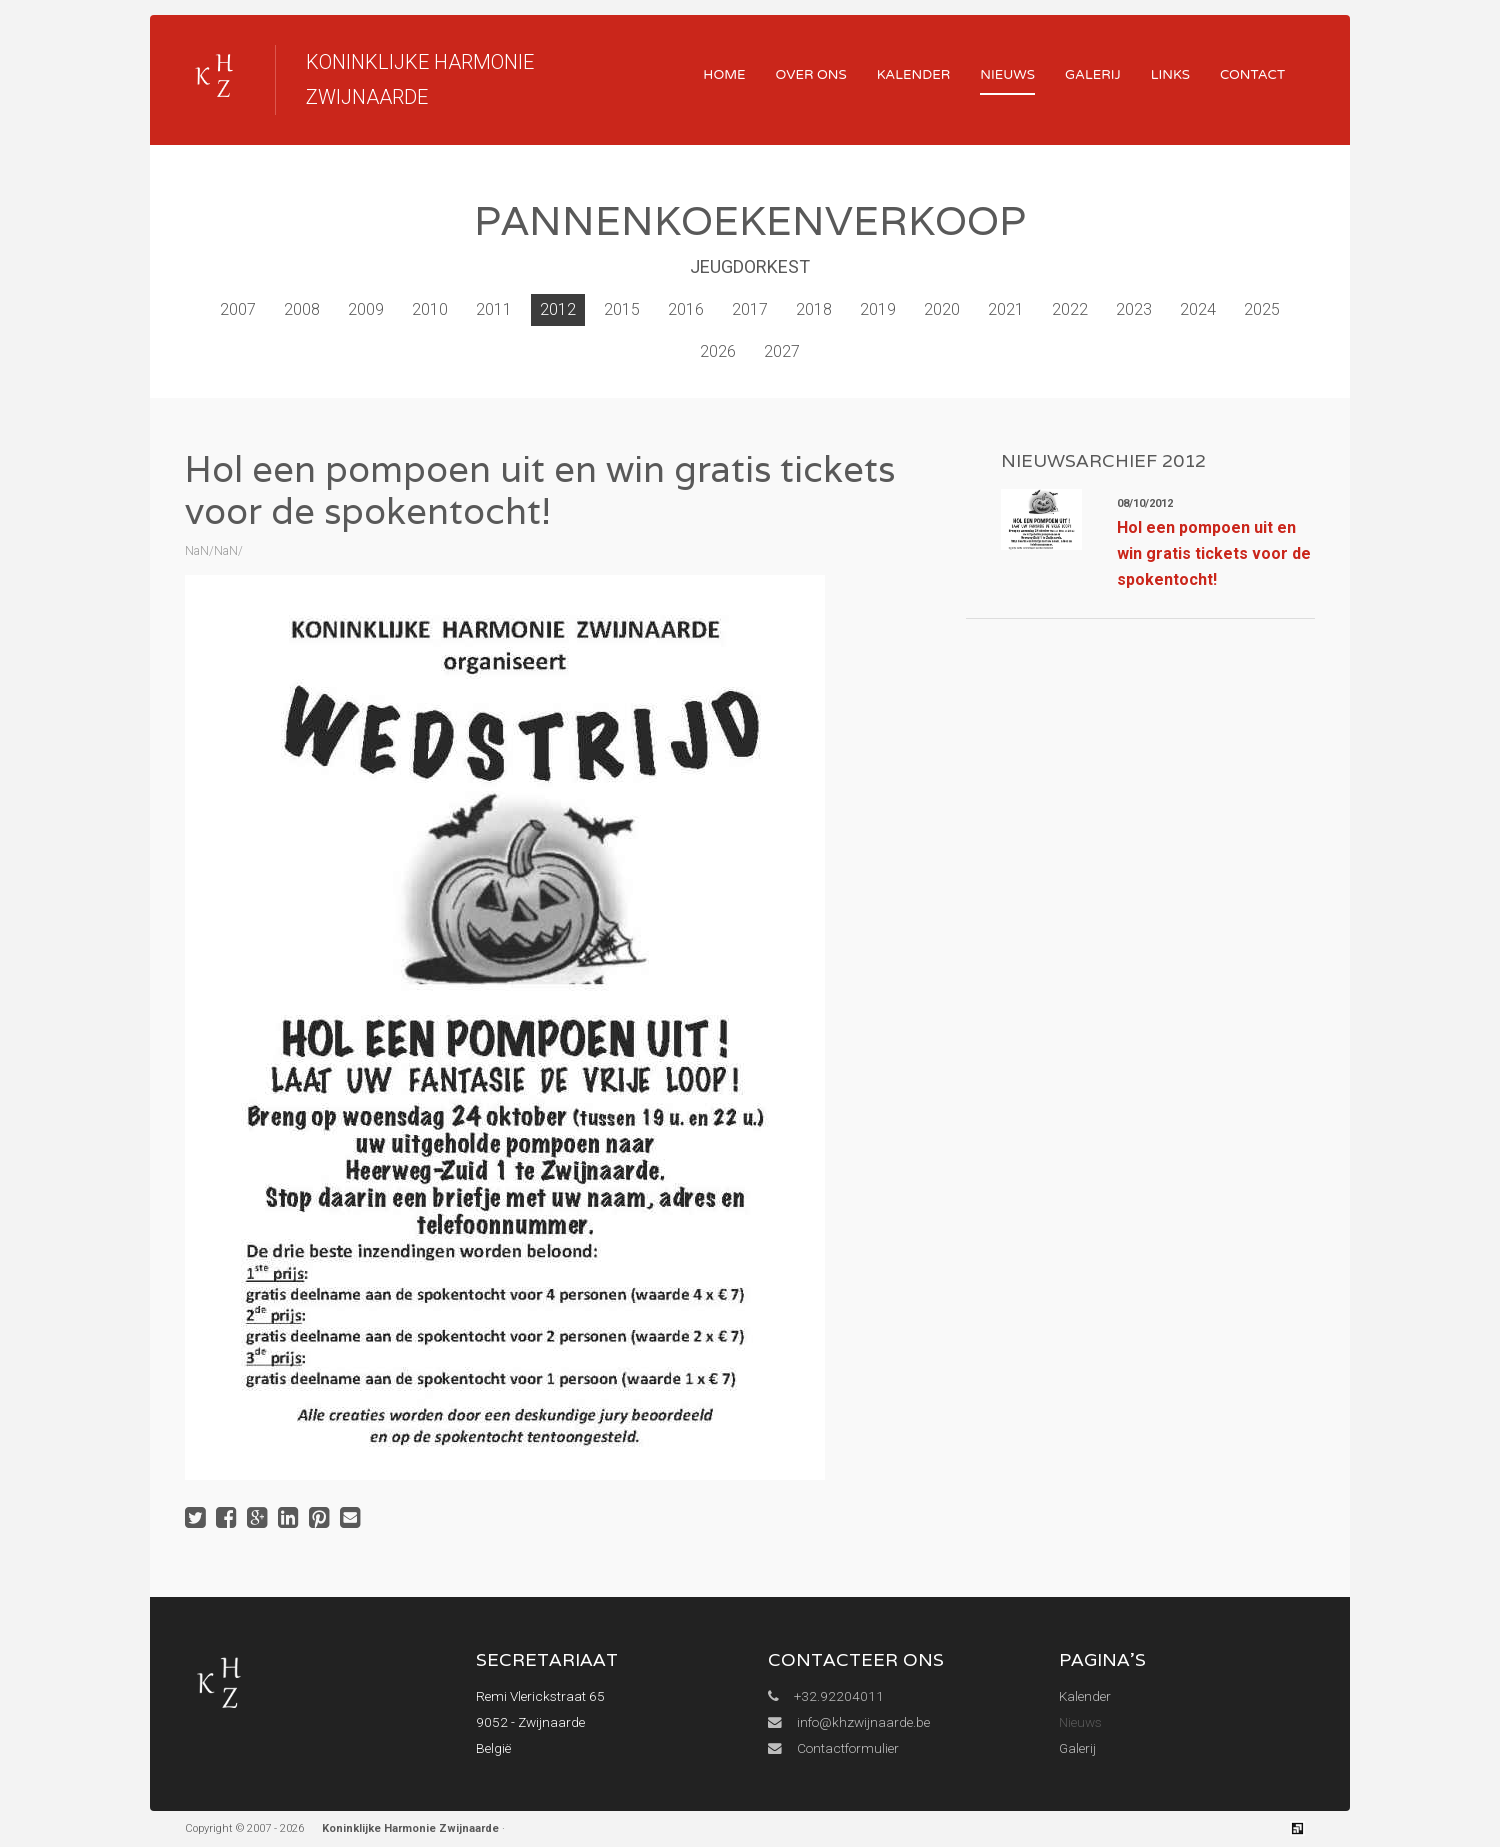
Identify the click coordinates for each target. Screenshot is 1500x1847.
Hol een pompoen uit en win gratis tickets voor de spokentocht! (1214, 553)
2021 (1006, 309)
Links (1170, 75)
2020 (942, 309)
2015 (622, 309)
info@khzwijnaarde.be (849, 1722)
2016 (686, 309)
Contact (1252, 75)
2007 (238, 309)
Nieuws (1007, 75)
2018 (814, 309)
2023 (1134, 309)
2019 (878, 309)
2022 (1070, 309)
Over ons (811, 75)
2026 (718, 351)
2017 (750, 309)
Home (724, 75)
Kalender (914, 75)
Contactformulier (833, 1748)
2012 (558, 309)
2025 (1262, 309)
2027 (782, 351)
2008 (302, 309)
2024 (1198, 309)
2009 (366, 309)
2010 (430, 309)
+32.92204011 (826, 1696)
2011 (494, 309)
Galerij (1093, 75)
